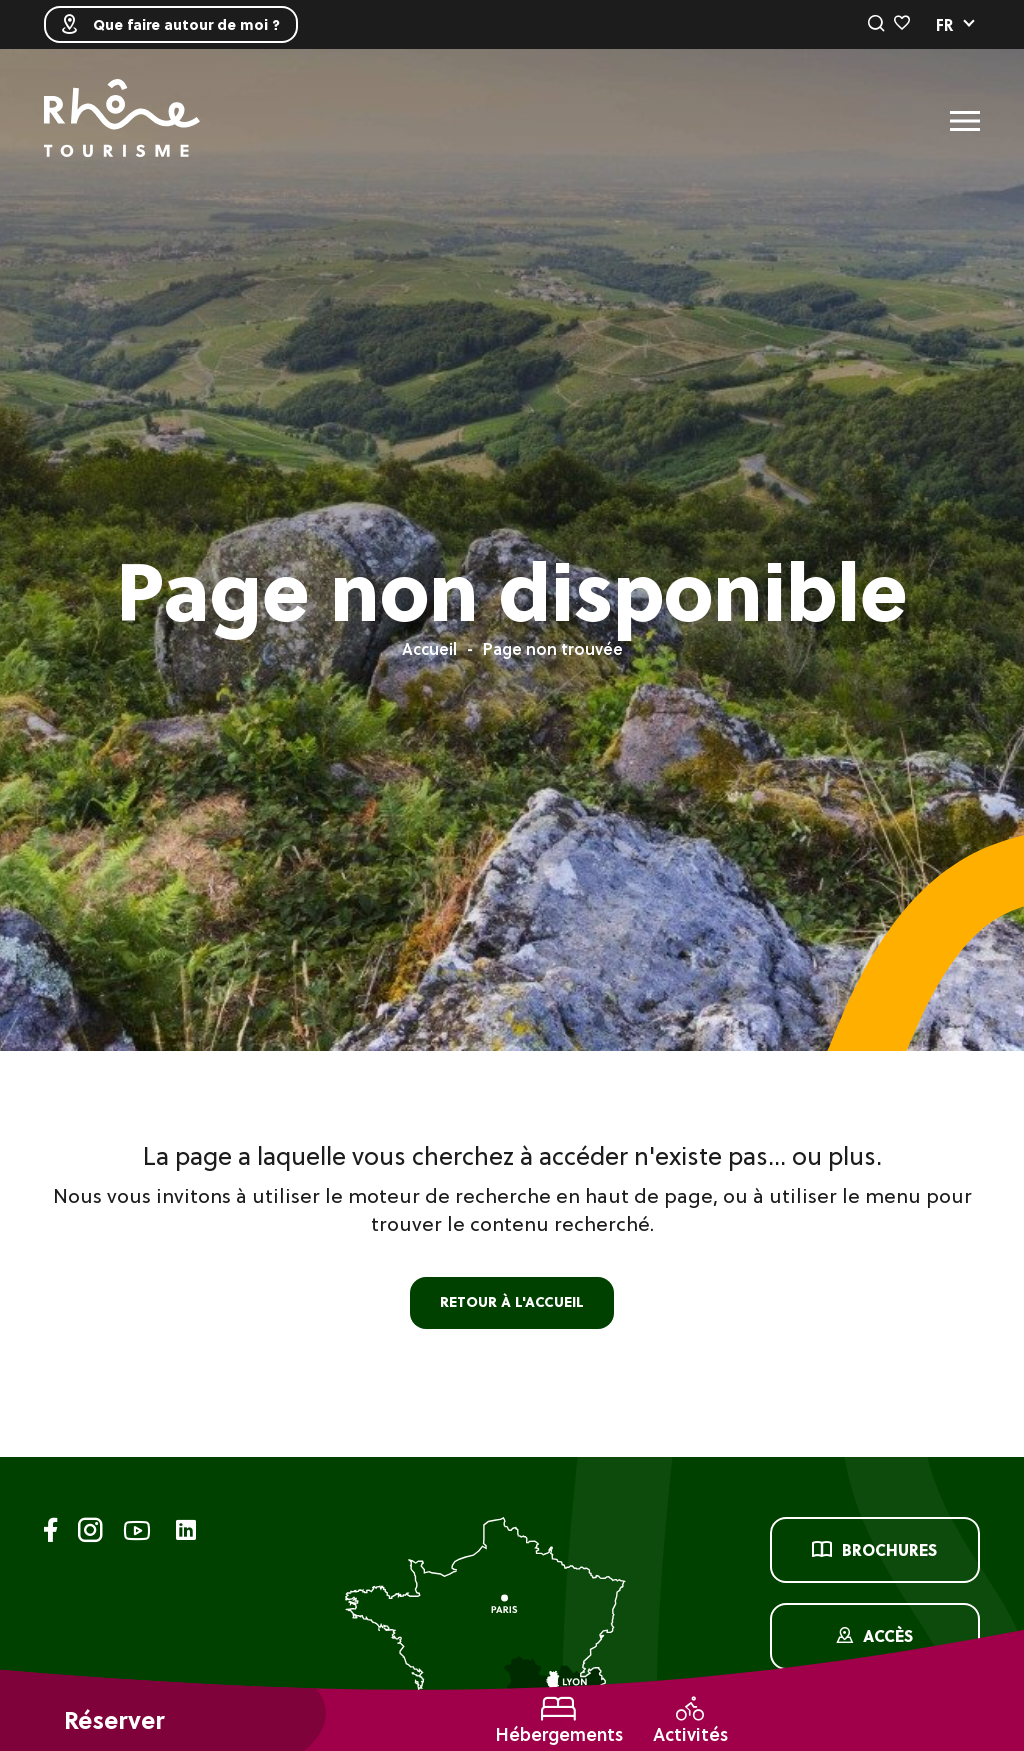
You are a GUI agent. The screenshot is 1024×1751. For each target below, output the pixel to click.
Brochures (874, 1550)
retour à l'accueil (512, 1302)
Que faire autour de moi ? (171, 24)
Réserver (114, 1720)
